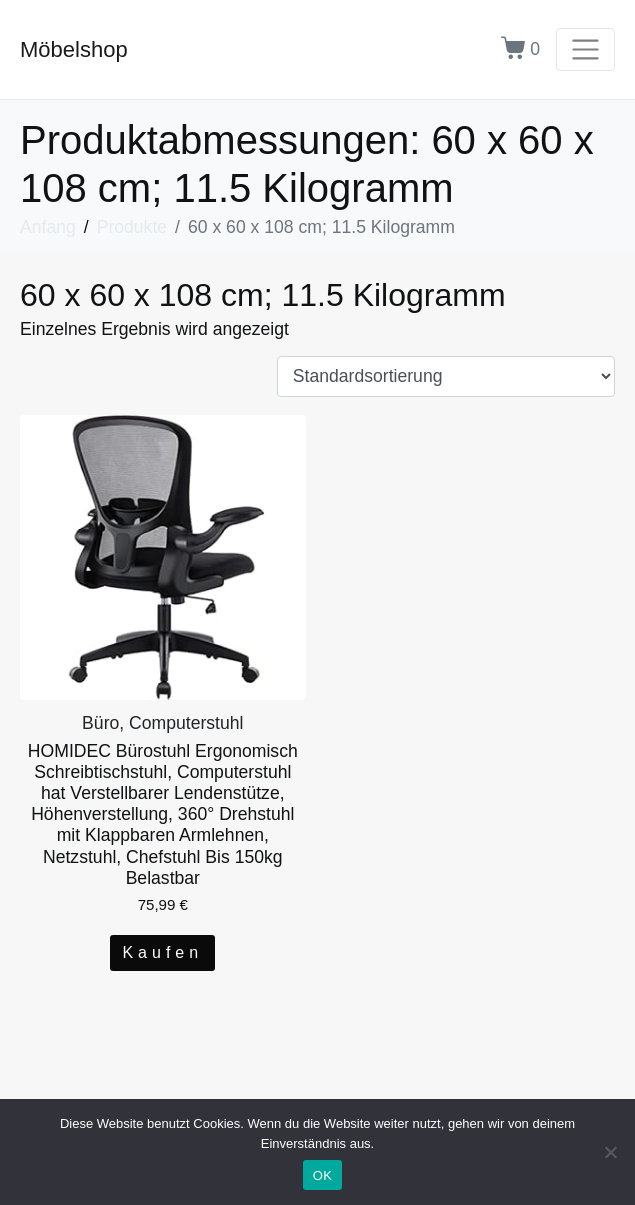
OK (322, 1175)
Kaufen (162, 952)
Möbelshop (74, 49)
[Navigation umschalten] (585, 49)
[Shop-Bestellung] (446, 377)
